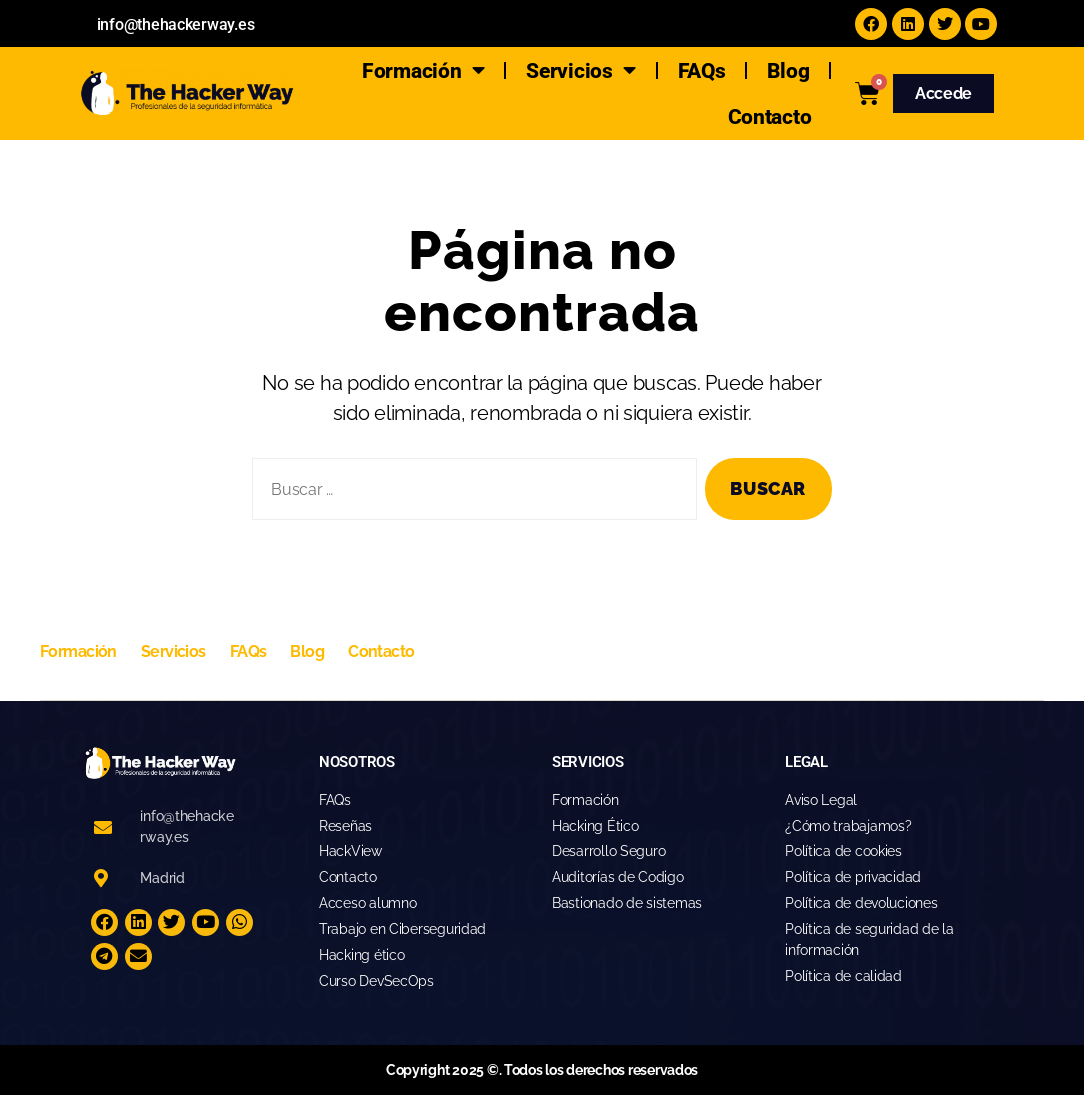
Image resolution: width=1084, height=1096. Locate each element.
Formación (423, 70)
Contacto (770, 117)
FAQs (702, 71)
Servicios (580, 70)
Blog (788, 71)
